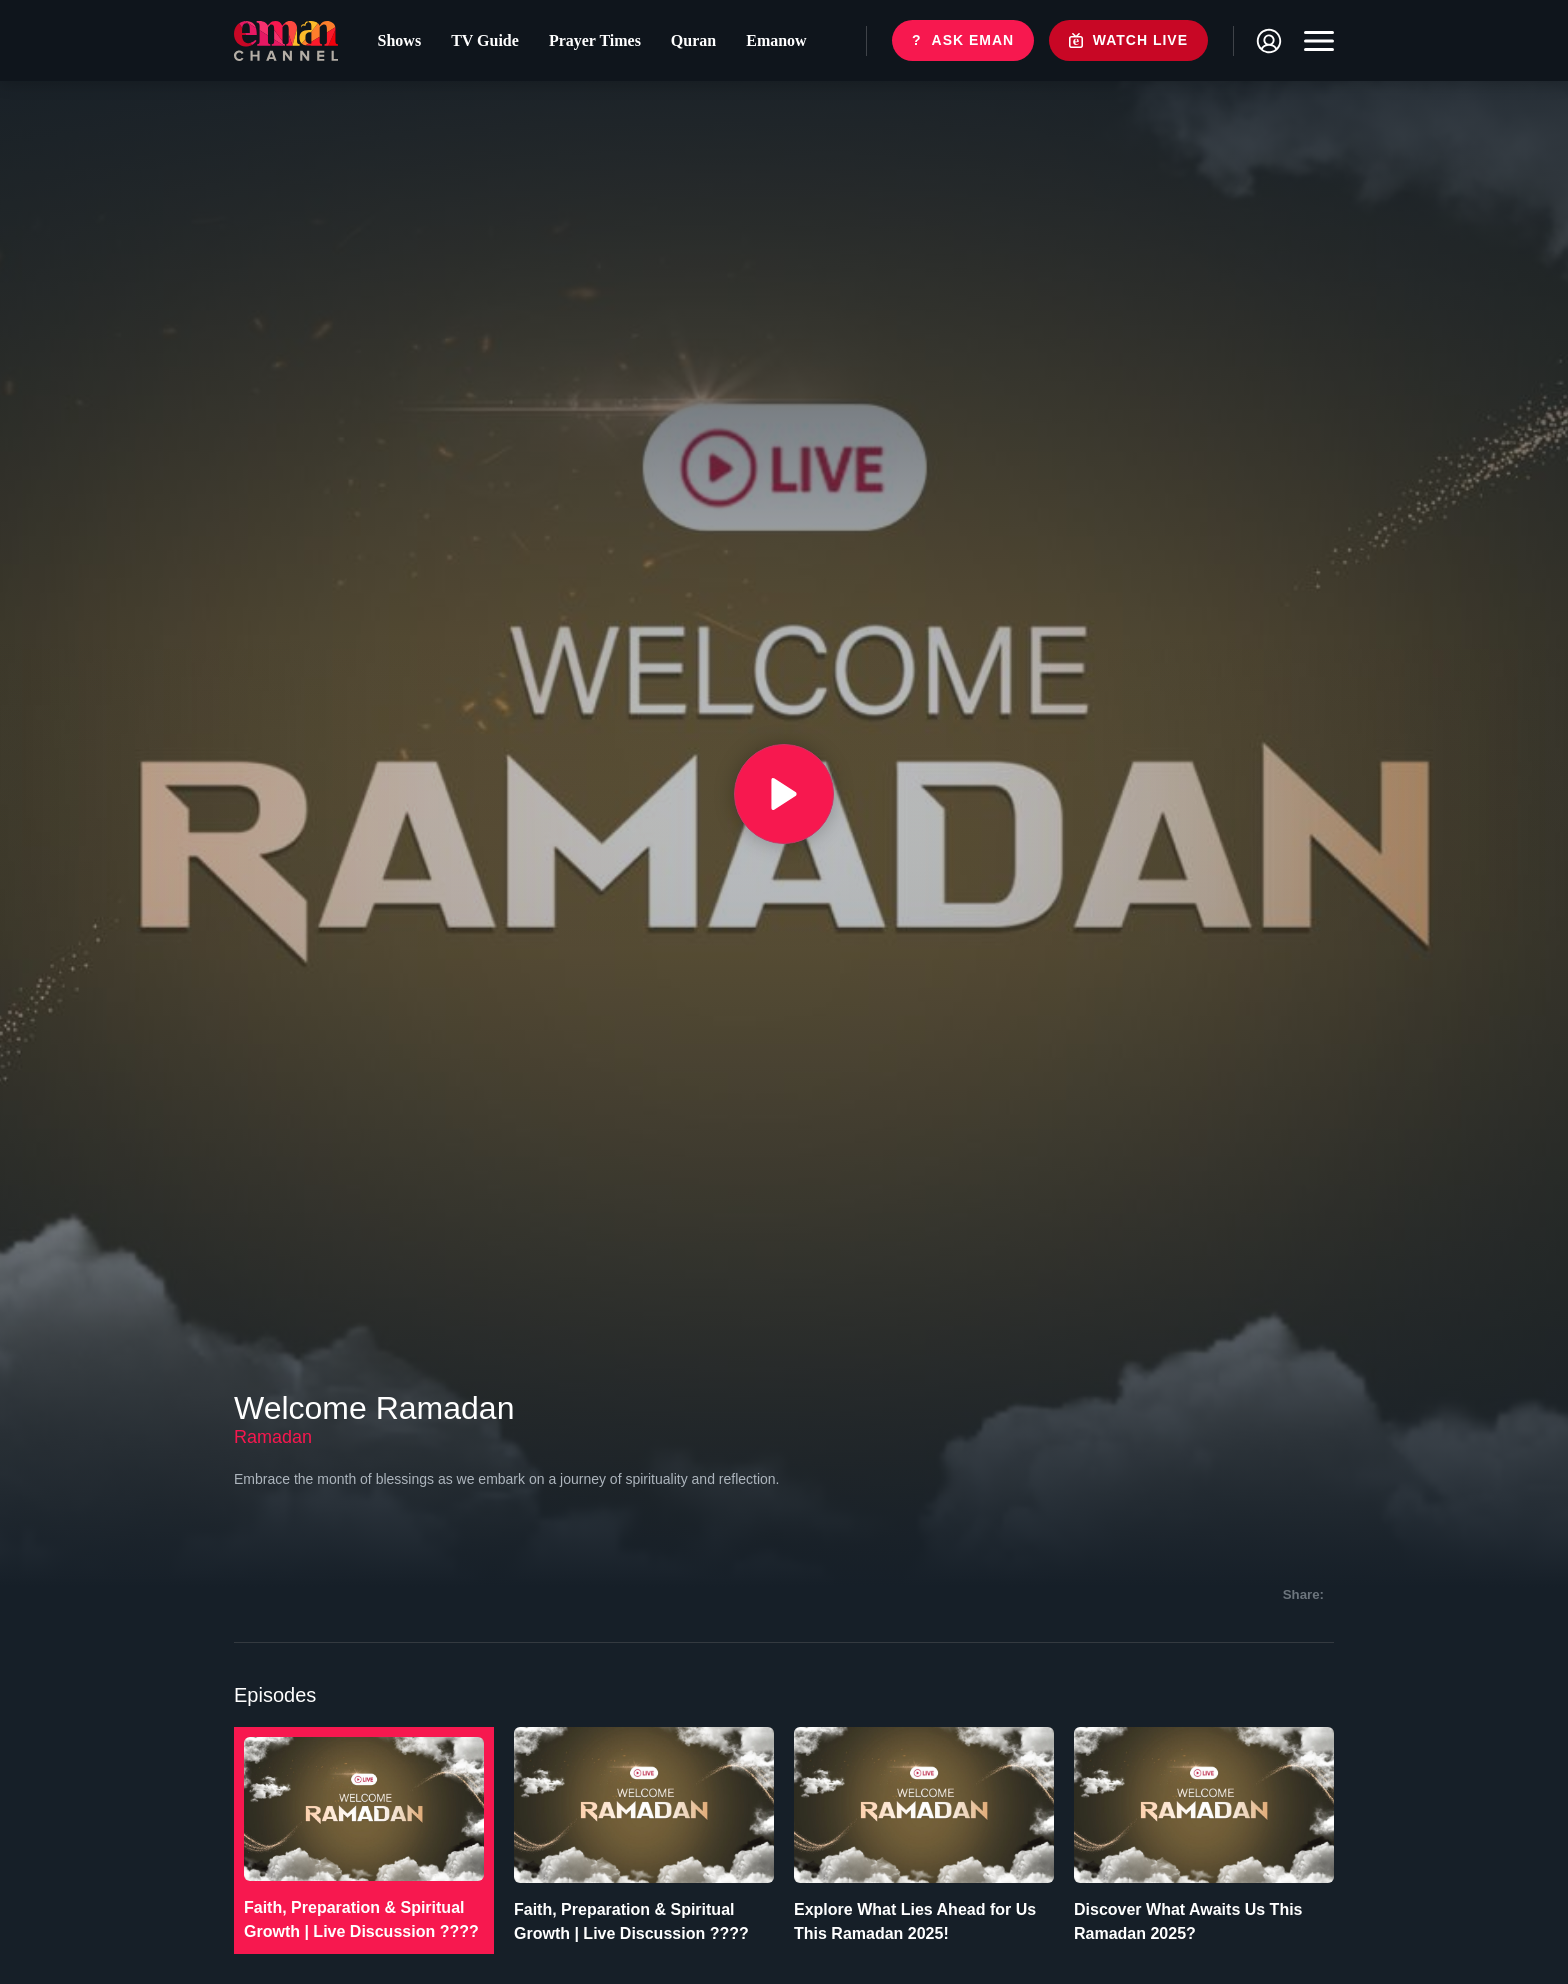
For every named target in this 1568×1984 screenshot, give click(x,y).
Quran (693, 40)
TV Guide (485, 40)
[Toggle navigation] (1314, 41)
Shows (400, 40)
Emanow (776, 40)
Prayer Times (595, 40)
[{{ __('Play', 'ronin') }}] (784, 794)
